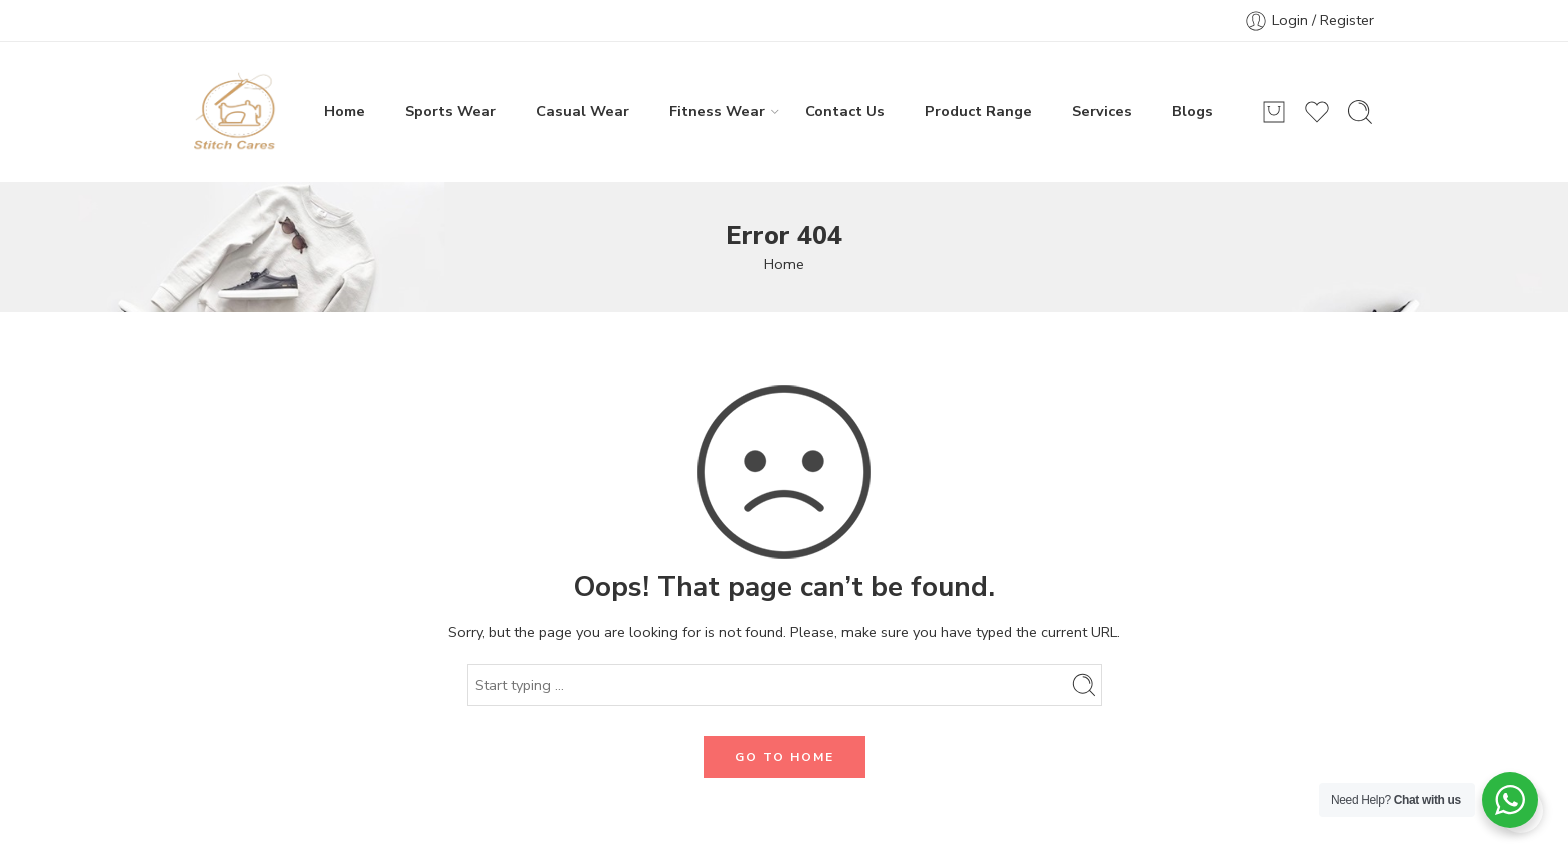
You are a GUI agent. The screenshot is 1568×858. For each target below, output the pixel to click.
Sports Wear (450, 111)
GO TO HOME (784, 757)
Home (344, 111)
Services (1102, 111)
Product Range (978, 111)
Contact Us (845, 111)
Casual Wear (582, 111)
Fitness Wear (717, 111)
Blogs (1192, 111)
